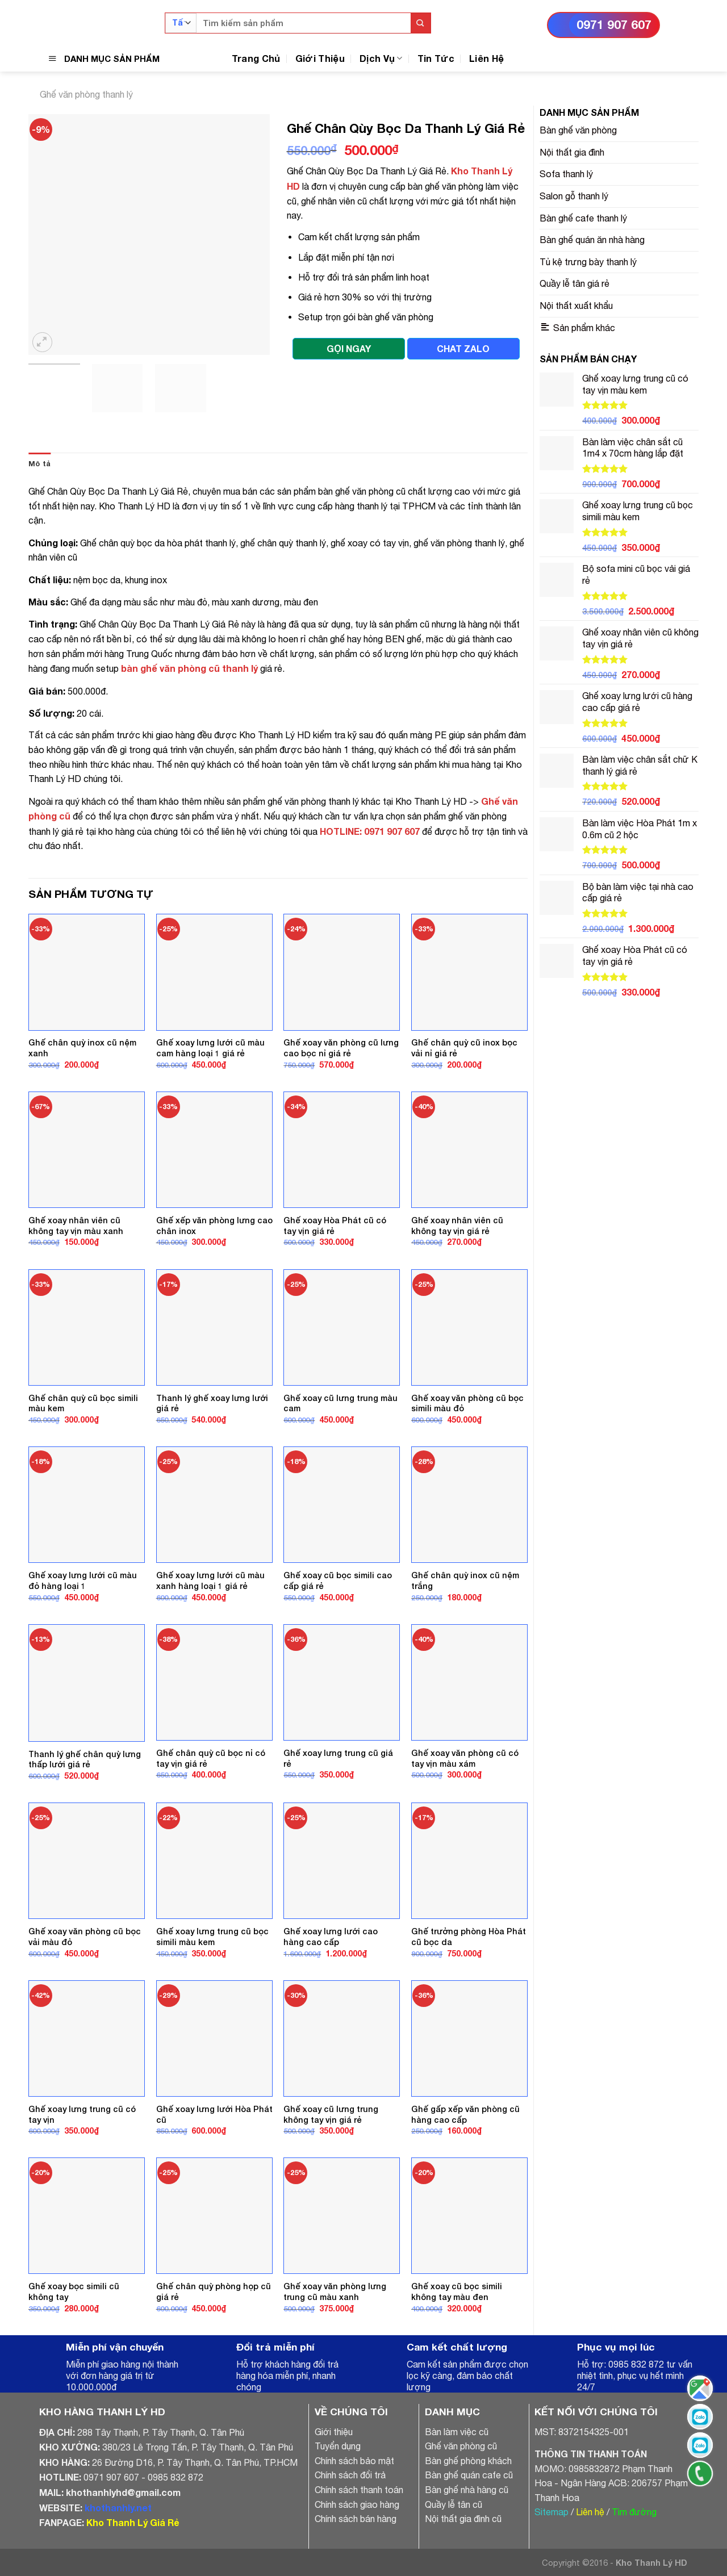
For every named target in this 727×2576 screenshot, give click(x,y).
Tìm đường (634, 2512)
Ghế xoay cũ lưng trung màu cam (340, 1403)
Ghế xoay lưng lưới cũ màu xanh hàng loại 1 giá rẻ (210, 1580)
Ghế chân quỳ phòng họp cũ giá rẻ (213, 2291)
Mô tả (39, 463)
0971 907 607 (613, 25)
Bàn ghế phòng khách (468, 2461)
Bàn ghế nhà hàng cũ (466, 2490)
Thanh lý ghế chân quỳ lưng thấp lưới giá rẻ (84, 1759)
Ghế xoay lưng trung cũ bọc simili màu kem (212, 1936)
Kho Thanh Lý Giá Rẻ (132, 2522)
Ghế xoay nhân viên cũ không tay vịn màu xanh (75, 1225)
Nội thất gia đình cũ (463, 2519)
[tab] (39, 464)
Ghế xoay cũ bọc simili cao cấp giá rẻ (337, 1580)
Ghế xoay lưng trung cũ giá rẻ (338, 1758)
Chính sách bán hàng (355, 2519)
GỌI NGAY (349, 348)
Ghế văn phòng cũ (461, 2446)
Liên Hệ (486, 58)
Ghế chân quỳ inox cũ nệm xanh (82, 1048)
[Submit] (421, 23)
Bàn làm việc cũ (456, 2432)
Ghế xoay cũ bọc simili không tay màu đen (456, 2291)
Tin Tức (435, 58)
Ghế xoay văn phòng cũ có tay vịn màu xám (465, 1758)
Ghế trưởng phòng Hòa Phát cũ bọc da (468, 1936)
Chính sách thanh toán (359, 2490)
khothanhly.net (118, 2507)
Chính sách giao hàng (357, 2504)
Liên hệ (590, 2512)
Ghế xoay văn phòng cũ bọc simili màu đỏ (467, 1403)
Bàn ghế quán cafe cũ (469, 2475)
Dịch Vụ (381, 58)
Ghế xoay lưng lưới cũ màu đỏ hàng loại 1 (82, 1580)
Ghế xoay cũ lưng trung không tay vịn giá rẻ (330, 2114)
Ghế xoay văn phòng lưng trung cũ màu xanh (334, 2291)
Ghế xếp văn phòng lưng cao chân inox (214, 1225)
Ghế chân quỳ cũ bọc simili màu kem (83, 1403)
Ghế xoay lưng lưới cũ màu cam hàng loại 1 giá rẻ (210, 1048)
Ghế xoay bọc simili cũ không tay (73, 2291)
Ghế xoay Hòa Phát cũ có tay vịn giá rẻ (334, 1225)
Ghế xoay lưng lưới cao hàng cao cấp (330, 1936)
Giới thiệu (334, 2432)
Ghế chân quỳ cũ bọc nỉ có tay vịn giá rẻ (210, 1758)
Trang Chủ (256, 58)
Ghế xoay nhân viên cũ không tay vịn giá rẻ (457, 1225)
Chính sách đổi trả (350, 2475)
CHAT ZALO (463, 348)
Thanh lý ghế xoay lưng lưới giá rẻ (212, 1403)
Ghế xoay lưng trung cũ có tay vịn (82, 2114)
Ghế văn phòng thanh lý (86, 94)
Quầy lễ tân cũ (453, 2504)
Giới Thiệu (320, 58)
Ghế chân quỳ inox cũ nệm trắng (465, 1580)
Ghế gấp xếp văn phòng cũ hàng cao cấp (465, 2114)
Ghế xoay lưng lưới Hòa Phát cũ (214, 2114)
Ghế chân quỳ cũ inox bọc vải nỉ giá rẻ (464, 1048)
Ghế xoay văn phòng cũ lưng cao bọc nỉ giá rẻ (341, 1048)
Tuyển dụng (338, 2446)
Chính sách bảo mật (354, 2461)
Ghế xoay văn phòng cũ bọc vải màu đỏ (84, 1936)
